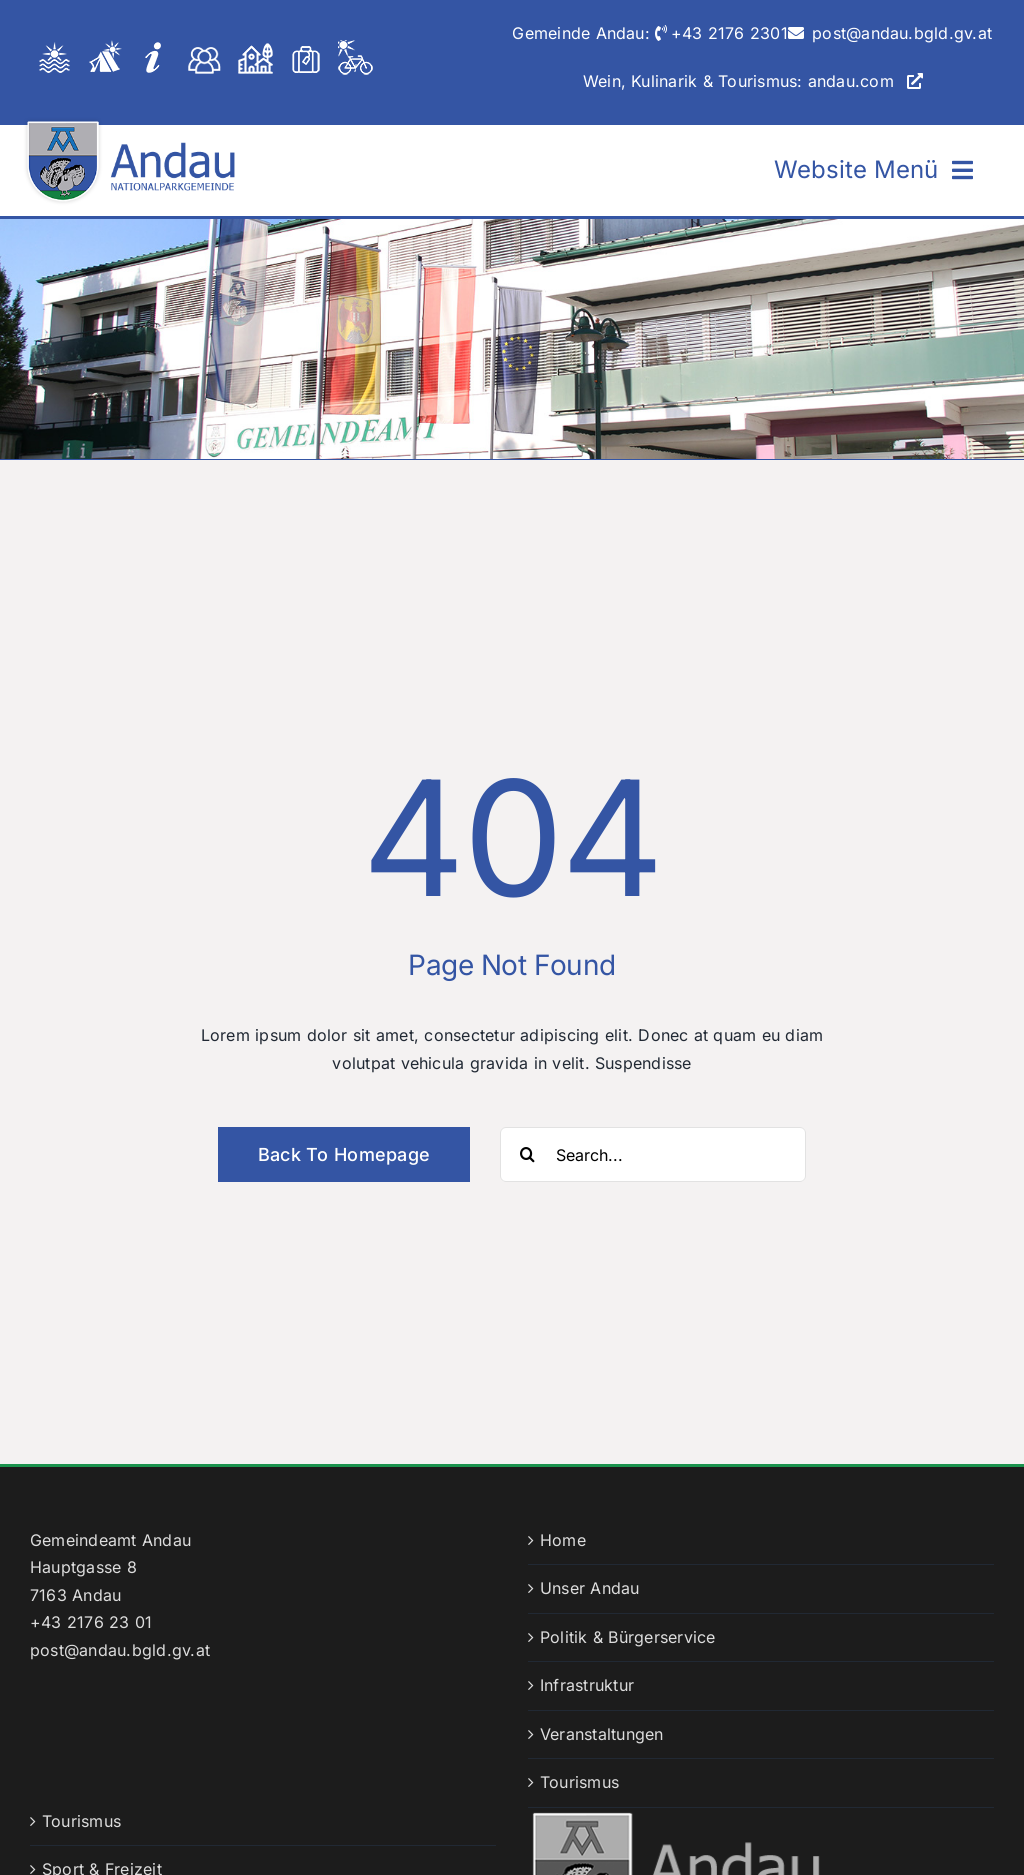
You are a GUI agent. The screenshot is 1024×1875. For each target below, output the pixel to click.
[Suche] (527, 1154)
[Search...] (653, 1154)
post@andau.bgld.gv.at (902, 33)
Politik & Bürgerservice (628, 1637)
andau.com (851, 81)
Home (563, 1540)
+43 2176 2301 (729, 33)
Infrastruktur (587, 1685)
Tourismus (579, 1782)
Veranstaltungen (602, 1734)
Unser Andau (590, 1588)
